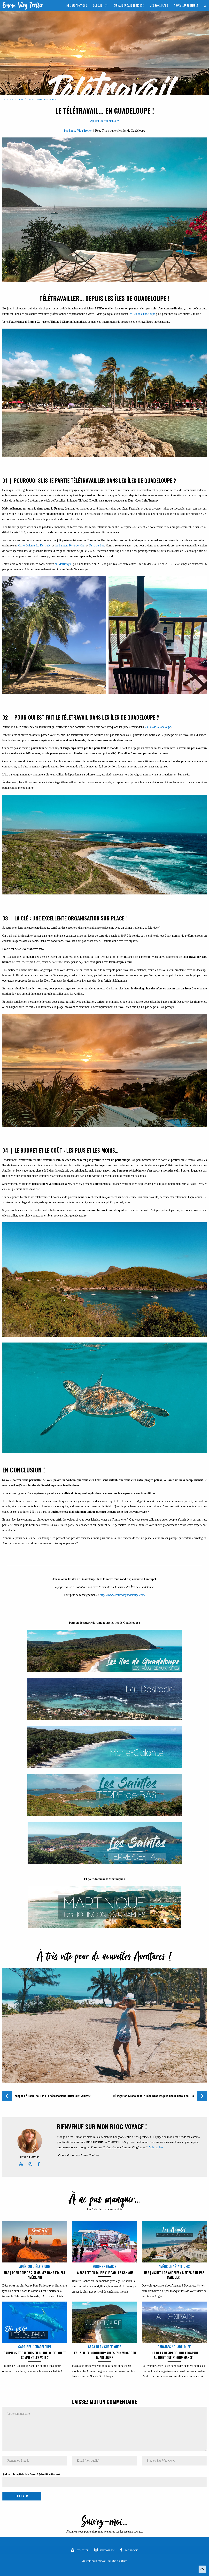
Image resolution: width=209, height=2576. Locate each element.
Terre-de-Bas (96, 545)
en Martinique (63, 564)
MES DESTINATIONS (76, 5)
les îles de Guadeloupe (142, 313)
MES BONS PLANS (159, 5)
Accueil (8, 99)
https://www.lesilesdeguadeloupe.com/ (122, 1595)
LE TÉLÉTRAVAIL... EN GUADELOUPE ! (37, 99)
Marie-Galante (26, 545)
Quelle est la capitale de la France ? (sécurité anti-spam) (31, 2474)
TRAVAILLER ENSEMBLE (186, 5)
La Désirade (43, 545)
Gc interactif (123, 2560)
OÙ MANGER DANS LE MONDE (129, 5)
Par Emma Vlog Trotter (78, 130)
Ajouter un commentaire (104, 120)
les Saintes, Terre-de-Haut (70, 545)
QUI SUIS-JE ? (100, 5)
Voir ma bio (156, 2147)
